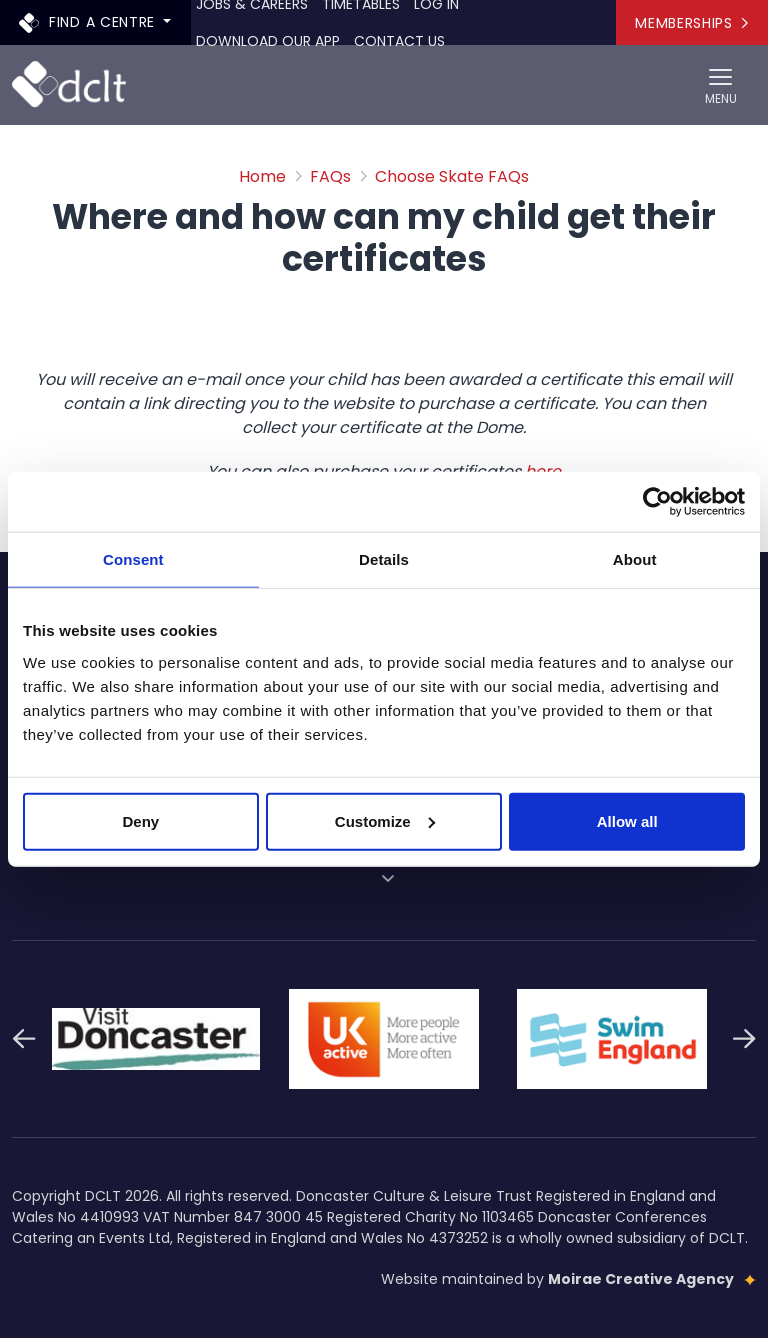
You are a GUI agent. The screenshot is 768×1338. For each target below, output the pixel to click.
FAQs (330, 176)
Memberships (691, 23)
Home (262, 176)
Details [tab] (384, 559)
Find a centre (89, 21)
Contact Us (399, 41)
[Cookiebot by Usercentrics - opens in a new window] (657, 502)
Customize (385, 820)
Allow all (627, 820)
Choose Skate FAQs (452, 176)
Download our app (268, 41)
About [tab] (635, 559)
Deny (140, 820)
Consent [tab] (133, 559)
